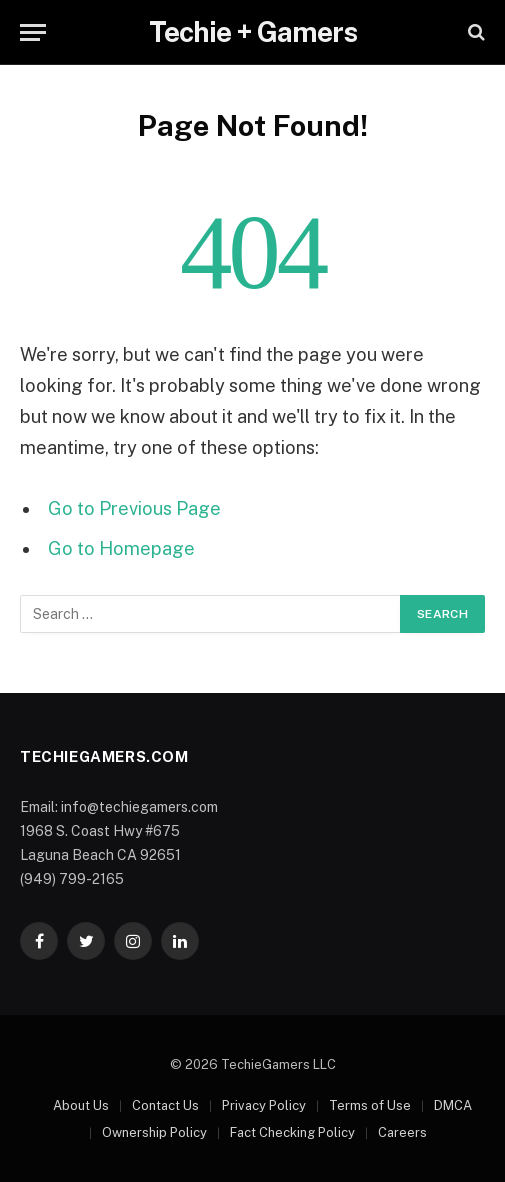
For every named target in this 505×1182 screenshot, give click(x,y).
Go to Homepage (121, 548)
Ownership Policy (154, 1132)
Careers (402, 1132)
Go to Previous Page (134, 508)
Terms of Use (370, 1105)
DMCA (453, 1105)
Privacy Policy (264, 1105)
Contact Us (165, 1105)
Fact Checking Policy (292, 1132)
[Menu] (33, 32)
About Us (81, 1105)
